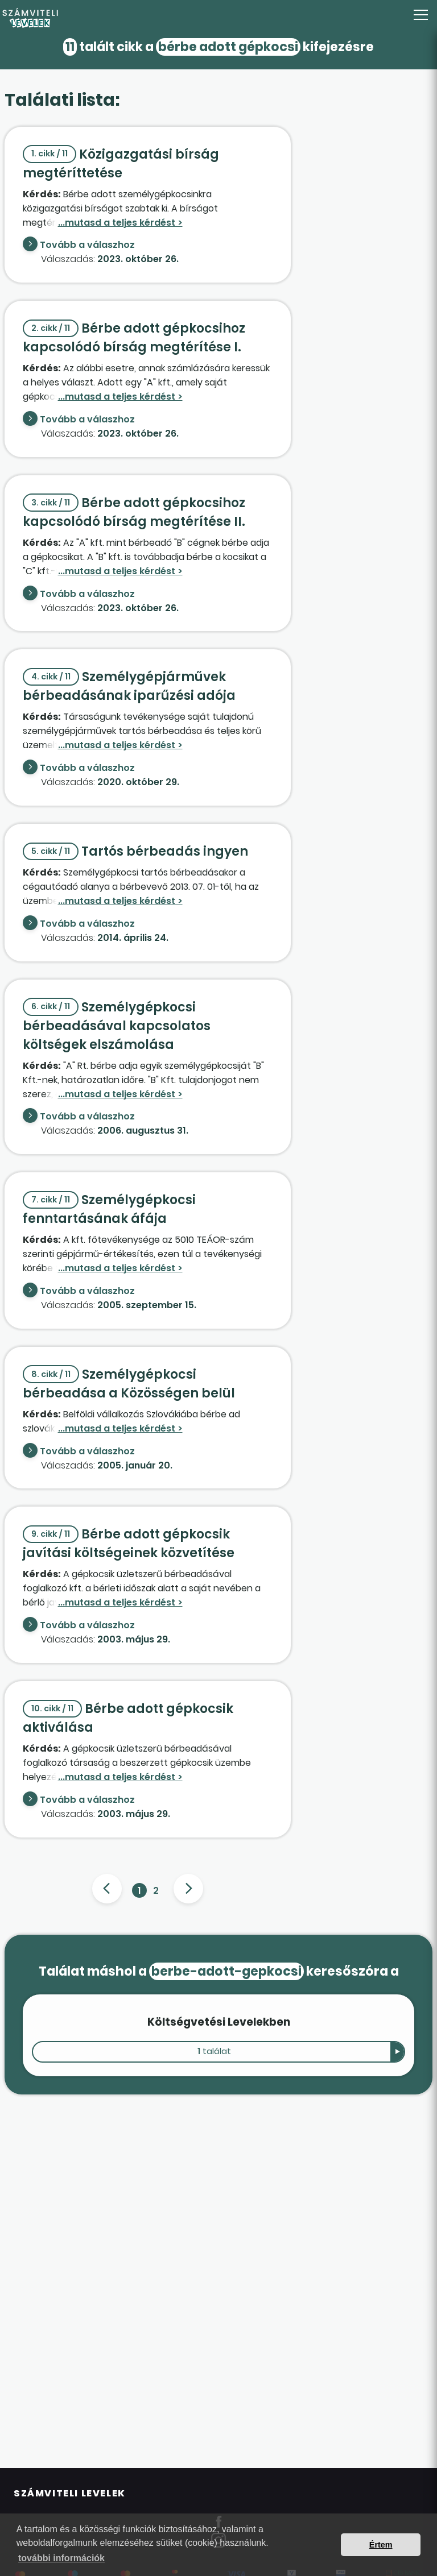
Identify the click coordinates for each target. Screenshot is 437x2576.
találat (214, 2051)
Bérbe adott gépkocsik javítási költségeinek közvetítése (128, 1543)
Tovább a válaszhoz (87, 244)
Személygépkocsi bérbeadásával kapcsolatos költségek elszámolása (117, 1025)
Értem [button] (381, 2544)
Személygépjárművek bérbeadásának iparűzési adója (129, 686)
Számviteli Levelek (70, 2493)
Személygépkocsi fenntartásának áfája (109, 1209)
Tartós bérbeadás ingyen (135, 851)
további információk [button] (61, 2558)
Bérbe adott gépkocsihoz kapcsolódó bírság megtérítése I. (134, 338)
